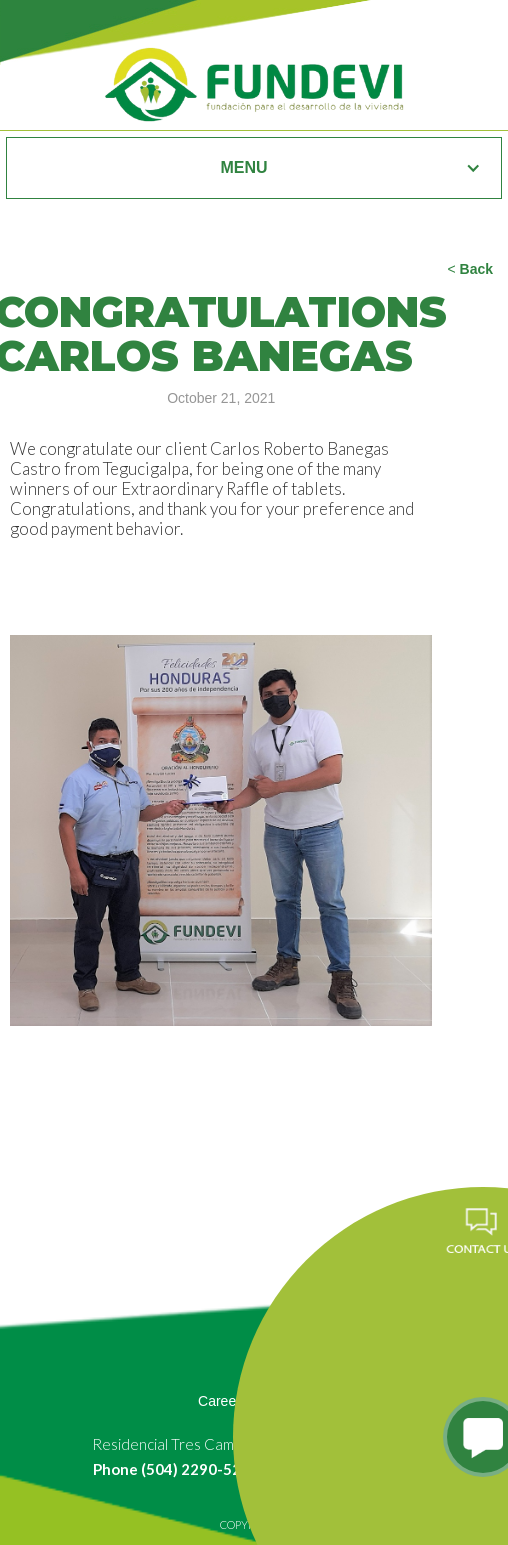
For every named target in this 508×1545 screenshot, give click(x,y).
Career (219, 1401)
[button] (254, 168)
